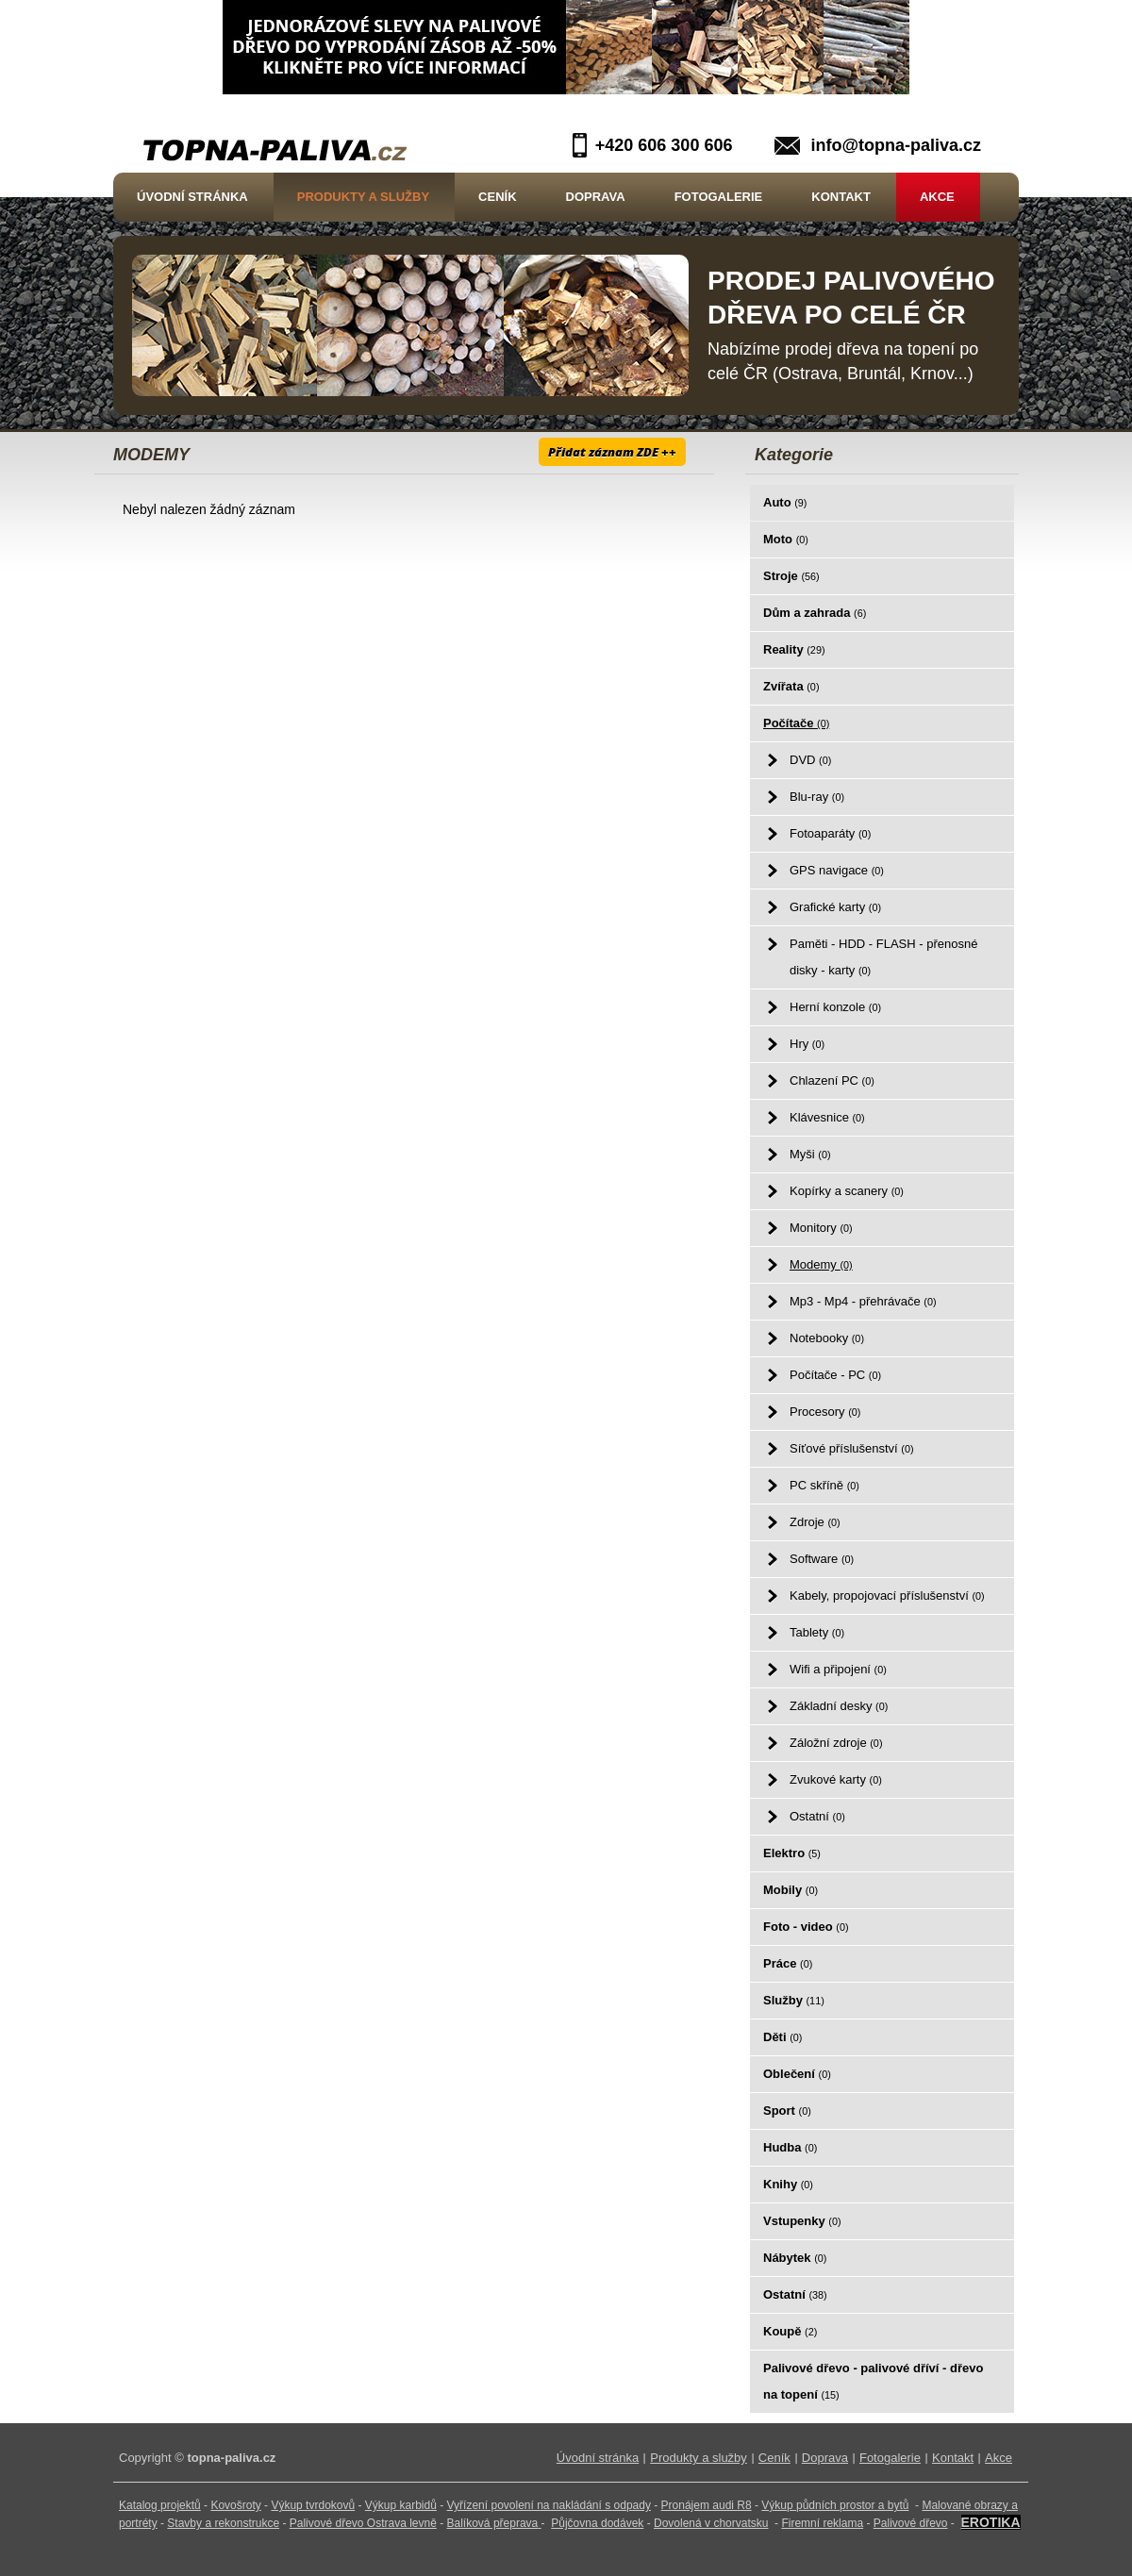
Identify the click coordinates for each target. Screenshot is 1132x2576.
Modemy (821, 1264)
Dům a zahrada (814, 613)
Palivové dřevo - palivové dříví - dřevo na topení (873, 2381)
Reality (794, 649)
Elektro (792, 1853)
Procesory (825, 1411)
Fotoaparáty (830, 833)
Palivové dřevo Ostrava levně (363, 2523)
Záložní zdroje (836, 1743)
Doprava (595, 197)
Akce (937, 197)
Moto (785, 539)
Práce (787, 1963)
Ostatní (817, 1816)
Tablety (817, 1632)
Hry (807, 1044)
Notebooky (827, 1338)
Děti (782, 2037)
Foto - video (806, 1927)
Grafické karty (835, 907)
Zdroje (815, 1522)
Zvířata (791, 686)
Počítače (796, 723)
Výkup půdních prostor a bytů (834, 2505)
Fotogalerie (718, 197)
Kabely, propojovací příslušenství (887, 1595)
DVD (810, 760)
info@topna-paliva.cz (895, 145)
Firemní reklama (822, 2523)
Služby (793, 2000)
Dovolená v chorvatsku (711, 2523)
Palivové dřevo (911, 2523)
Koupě (790, 2331)
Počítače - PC (835, 1375)
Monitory (821, 1228)
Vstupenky (802, 2221)
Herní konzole (835, 1007)
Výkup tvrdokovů (313, 2505)
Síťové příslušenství (852, 1448)
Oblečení (797, 2074)
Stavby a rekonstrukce (223, 2523)
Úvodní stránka (192, 197)
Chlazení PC (832, 1080)
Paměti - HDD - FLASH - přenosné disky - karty (883, 957)
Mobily (790, 1890)
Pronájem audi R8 (706, 2505)
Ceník (497, 197)
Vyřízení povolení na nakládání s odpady (549, 2505)
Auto (785, 502)
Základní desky (839, 1706)
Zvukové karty (836, 1779)
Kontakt (841, 197)
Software (822, 1559)
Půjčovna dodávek (597, 2523)
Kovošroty (235, 2505)
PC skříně (824, 1485)
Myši (810, 1154)
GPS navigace (837, 870)
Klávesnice (827, 1117)
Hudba (790, 2147)
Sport (787, 2110)
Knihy (788, 2184)
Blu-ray (817, 796)
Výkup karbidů (401, 2505)
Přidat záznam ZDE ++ (612, 451)
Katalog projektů (160, 2505)
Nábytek (794, 2258)
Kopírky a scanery (847, 1191)
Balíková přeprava (493, 2523)
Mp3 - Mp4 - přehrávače (863, 1301)
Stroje (791, 576)
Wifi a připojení (838, 1669)
